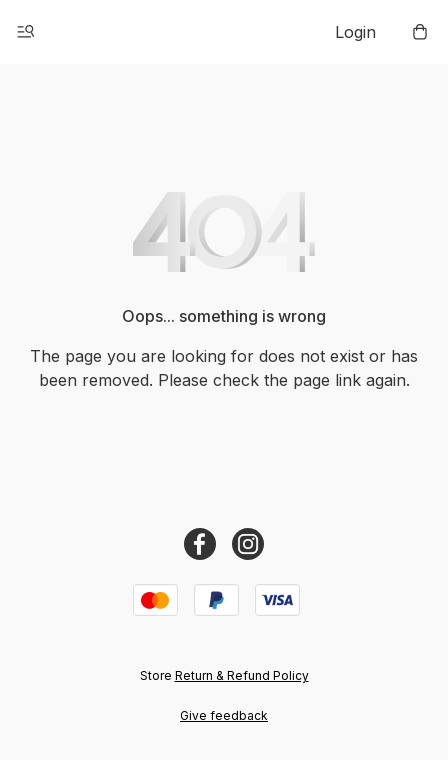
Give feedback (224, 715)
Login (355, 32)
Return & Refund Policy (242, 675)
